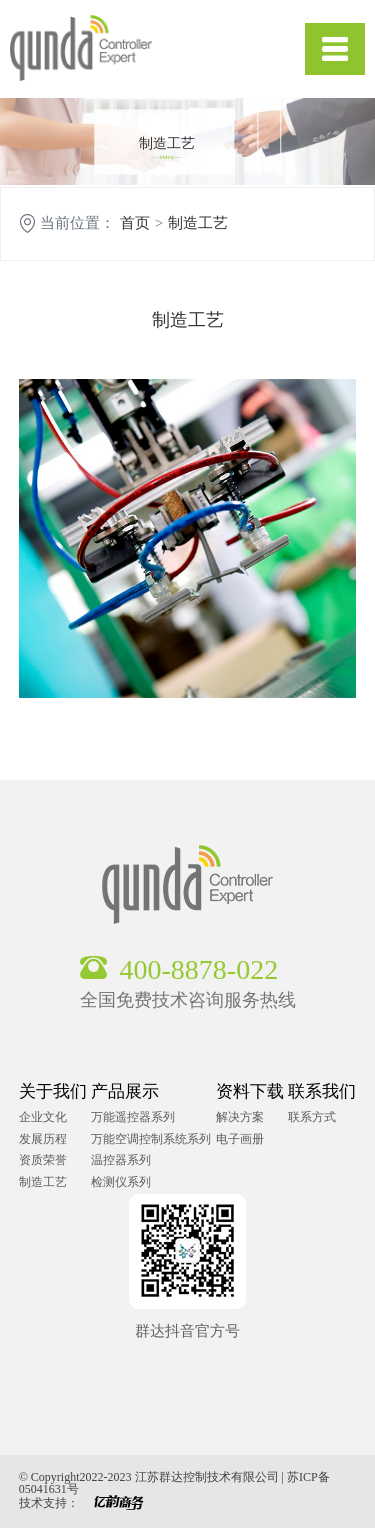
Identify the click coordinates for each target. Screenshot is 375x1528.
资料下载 (250, 1091)
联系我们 (322, 1091)
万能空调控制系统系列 (151, 1139)
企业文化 (43, 1117)
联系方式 (312, 1117)
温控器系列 (121, 1160)
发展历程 (43, 1139)
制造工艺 (198, 223)
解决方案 (240, 1117)
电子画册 (240, 1139)
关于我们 (53, 1091)
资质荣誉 (43, 1160)
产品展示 (125, 1091)
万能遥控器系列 (133, 1117)
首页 (135, 223)
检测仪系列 (121, 1182)
